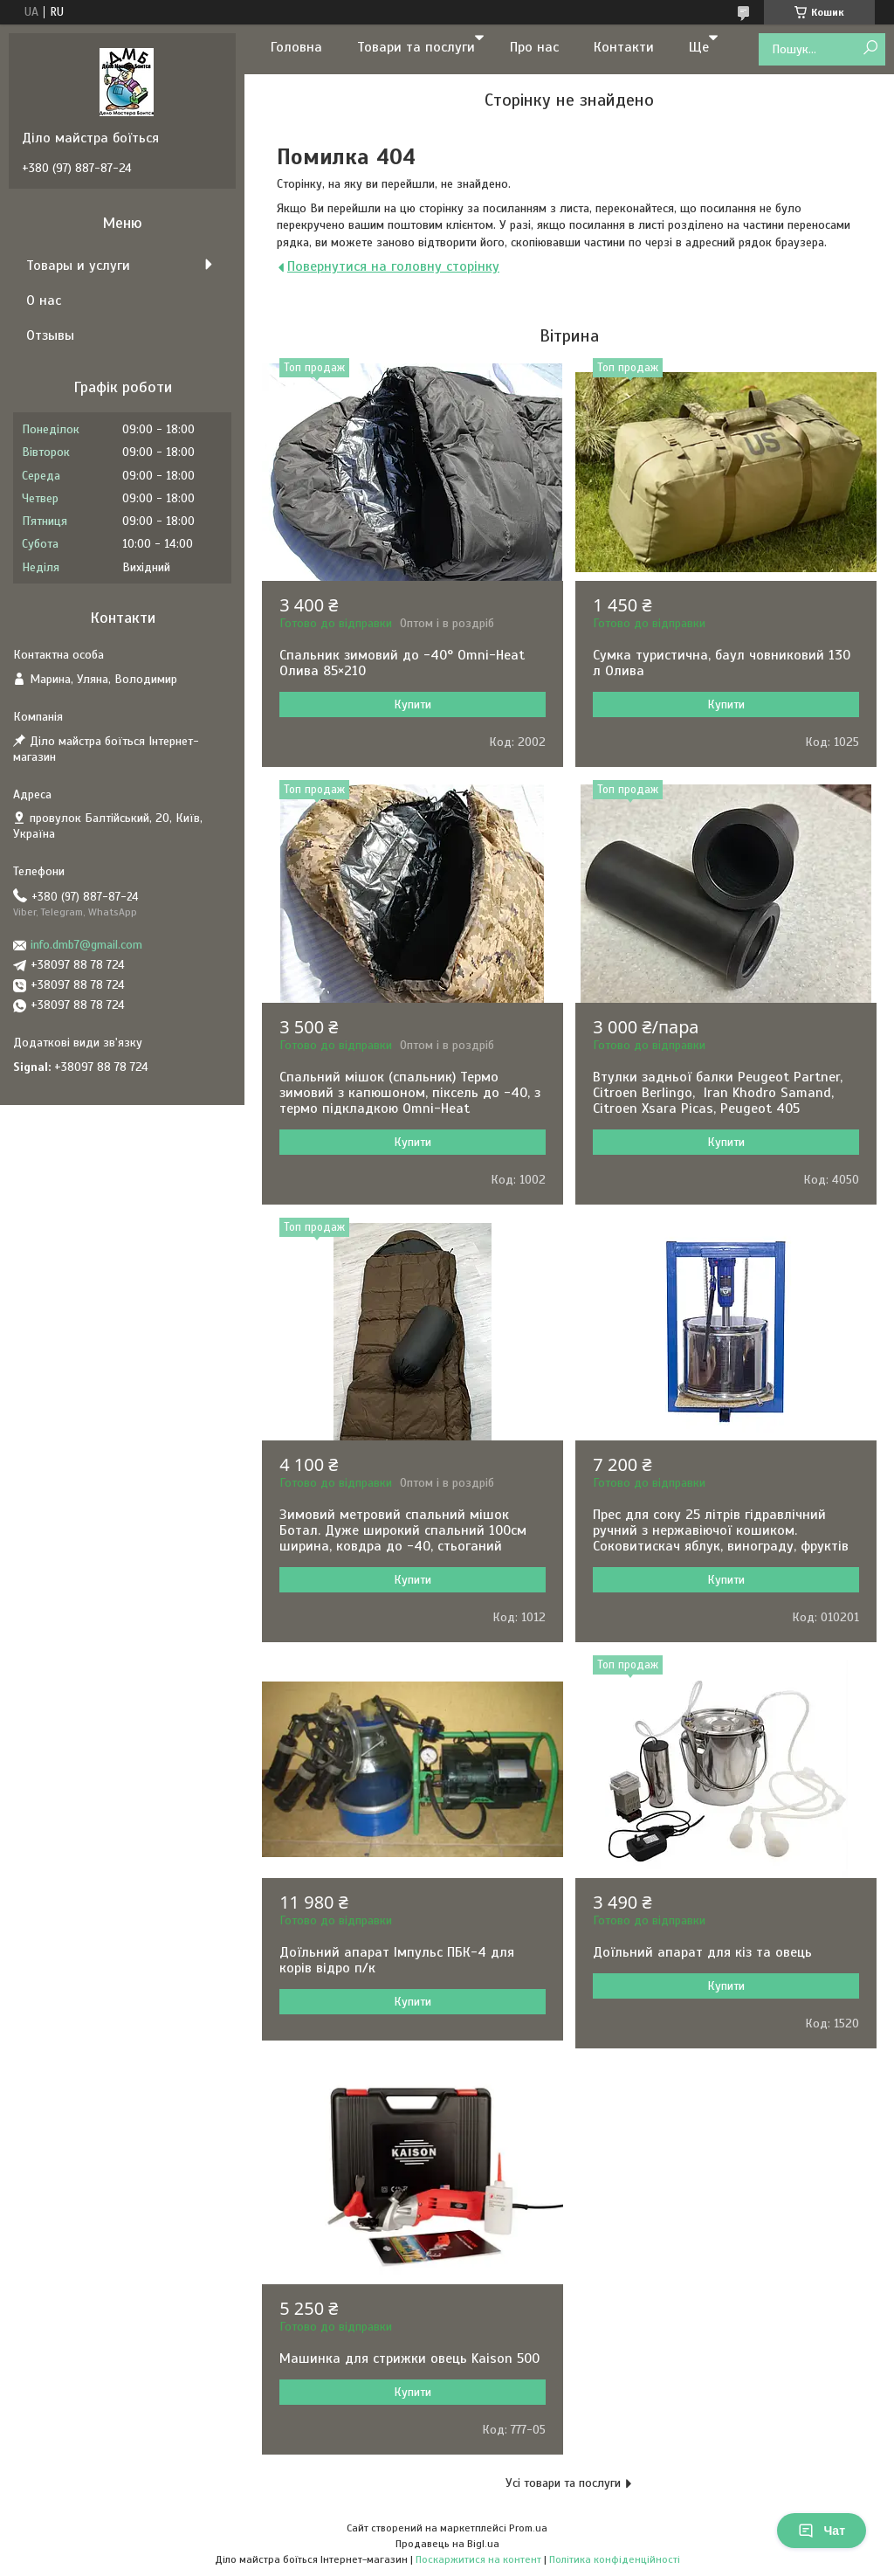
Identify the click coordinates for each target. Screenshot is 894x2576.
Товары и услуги (78, 265)
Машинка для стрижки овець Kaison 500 (409, 2358)
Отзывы (50, 335)
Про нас (534, 47)
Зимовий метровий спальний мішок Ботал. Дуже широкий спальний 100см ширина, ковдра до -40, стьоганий (402, 1530)
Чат (821, 2530)
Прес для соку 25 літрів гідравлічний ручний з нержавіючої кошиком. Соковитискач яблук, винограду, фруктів (721, 1530)
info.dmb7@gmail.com (86, 944)
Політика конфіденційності (614, 2559)
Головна (296, 47)
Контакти (624, 47)
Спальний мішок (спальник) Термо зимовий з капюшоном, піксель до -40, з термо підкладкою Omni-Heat (409, 1092)
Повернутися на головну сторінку (393, 266)
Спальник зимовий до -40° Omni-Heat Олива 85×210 (402, 663)
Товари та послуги (416, 47)
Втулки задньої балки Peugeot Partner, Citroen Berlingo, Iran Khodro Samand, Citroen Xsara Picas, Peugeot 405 (720, 1092)
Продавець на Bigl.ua (447, 2544)
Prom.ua (528, 2528)
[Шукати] (870, 48)
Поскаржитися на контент (478, 2559)
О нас (43, 300)
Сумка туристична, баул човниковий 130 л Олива (721, 663)
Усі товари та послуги (563, 2483)
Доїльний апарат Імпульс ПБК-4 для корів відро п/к (396, 1960)
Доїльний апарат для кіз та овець (702, 1952)
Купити (412, 704)
